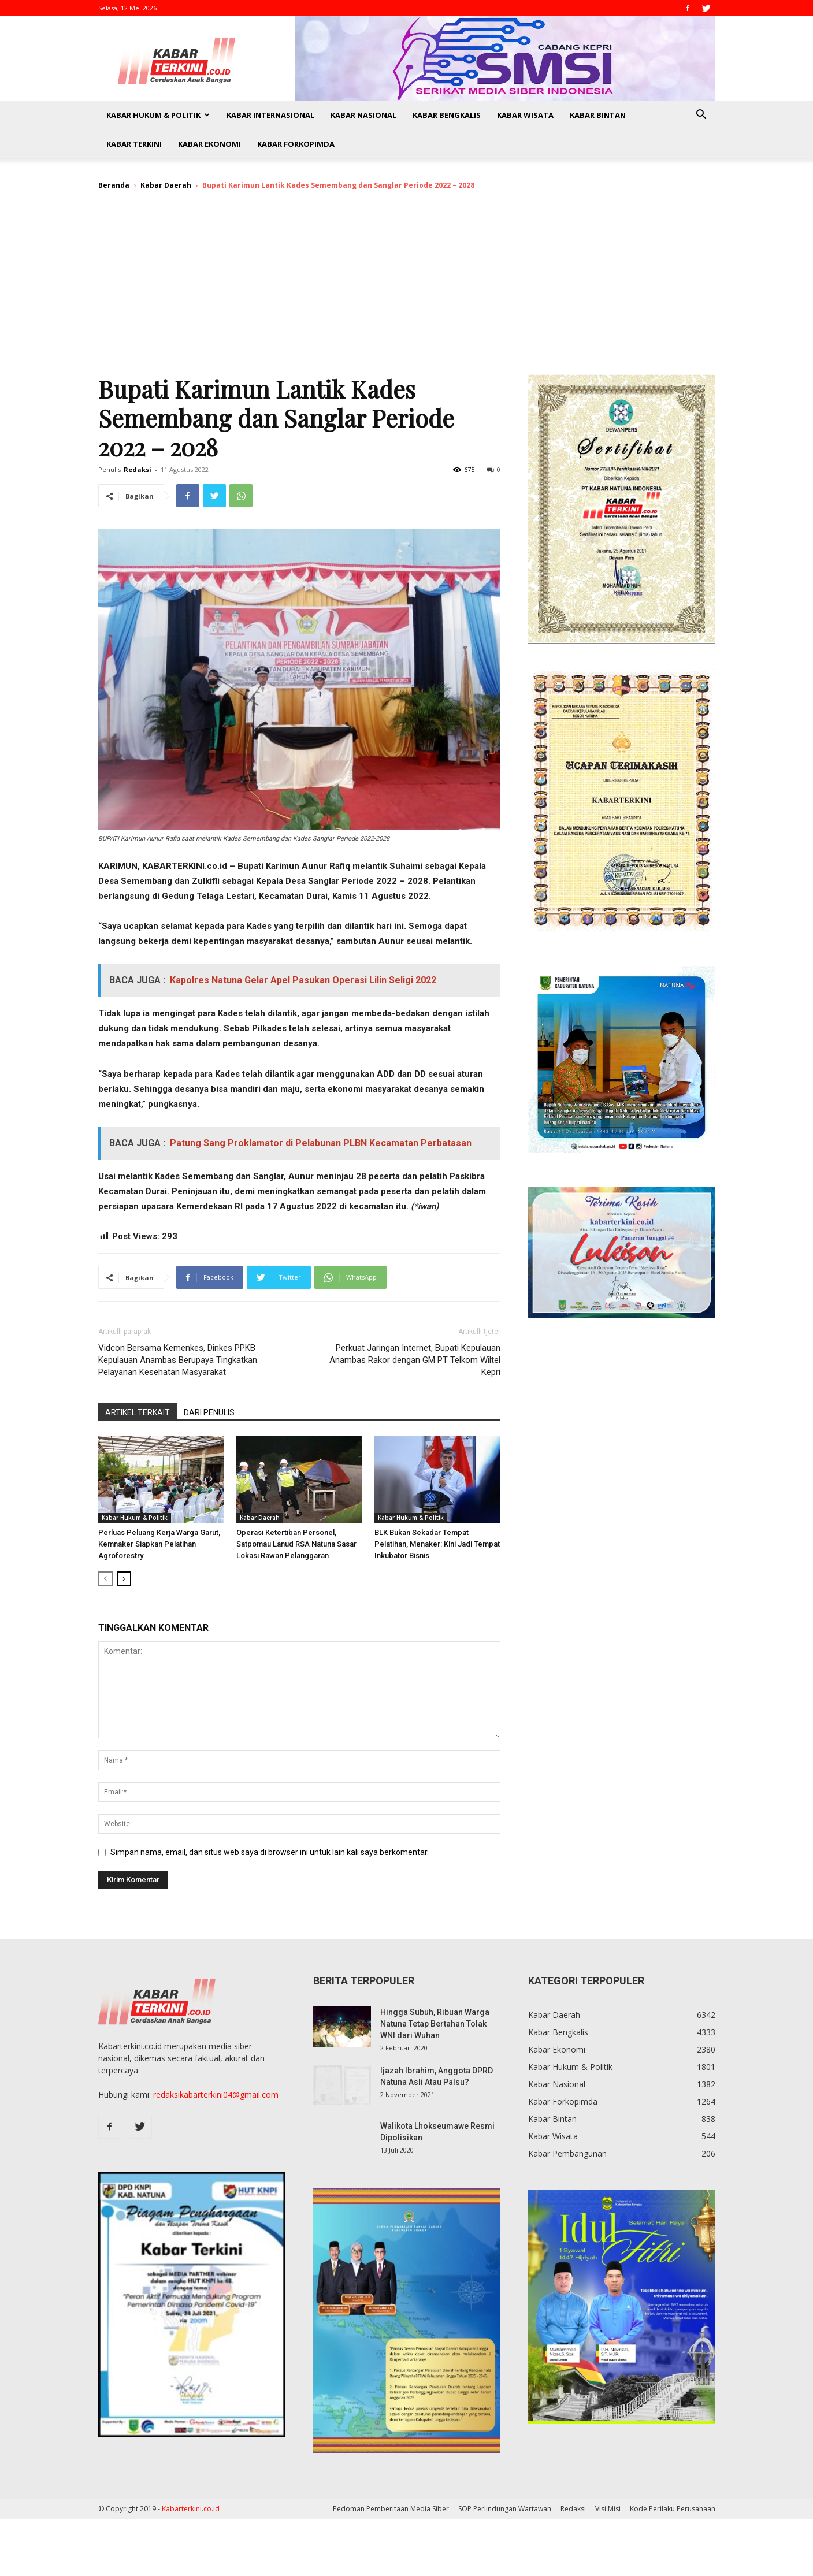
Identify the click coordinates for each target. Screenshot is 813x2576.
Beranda (113, 185)
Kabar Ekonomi (209, 144)
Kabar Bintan (598, 115)
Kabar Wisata (525, 115)
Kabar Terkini (134, 144)
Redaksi (137, 469)
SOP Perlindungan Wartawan (504, 2509)
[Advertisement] (406, 288)
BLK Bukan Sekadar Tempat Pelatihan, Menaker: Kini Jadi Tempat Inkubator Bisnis (437, 1544)
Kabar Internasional (270, 115)
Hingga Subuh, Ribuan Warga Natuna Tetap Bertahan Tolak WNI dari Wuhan (434, 2024)
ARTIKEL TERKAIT (137, 1412)
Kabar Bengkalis (447, 115)
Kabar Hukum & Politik (158, 115)
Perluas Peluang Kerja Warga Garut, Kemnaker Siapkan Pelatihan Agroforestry (159, 1544)
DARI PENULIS (209, 1412)
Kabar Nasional (363, 115)
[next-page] (124, 1578)
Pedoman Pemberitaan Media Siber (391, 2509)
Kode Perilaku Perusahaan (672, 2509)
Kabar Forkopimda (296, 144)
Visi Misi (608, 2509)
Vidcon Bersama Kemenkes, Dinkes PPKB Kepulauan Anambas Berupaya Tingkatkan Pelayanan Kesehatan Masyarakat (177, 1360)
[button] (701, 115)
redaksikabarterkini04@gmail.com (216, 2094)
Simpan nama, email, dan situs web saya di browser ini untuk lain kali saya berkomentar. (269, 1852)
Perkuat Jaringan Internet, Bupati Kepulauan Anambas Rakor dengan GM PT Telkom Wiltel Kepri (414, 1360)
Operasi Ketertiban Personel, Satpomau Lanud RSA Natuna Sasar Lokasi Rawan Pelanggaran (296, 1544)
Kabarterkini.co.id (191, 2509)
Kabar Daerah (165, 185)
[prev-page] (105, 1578)
